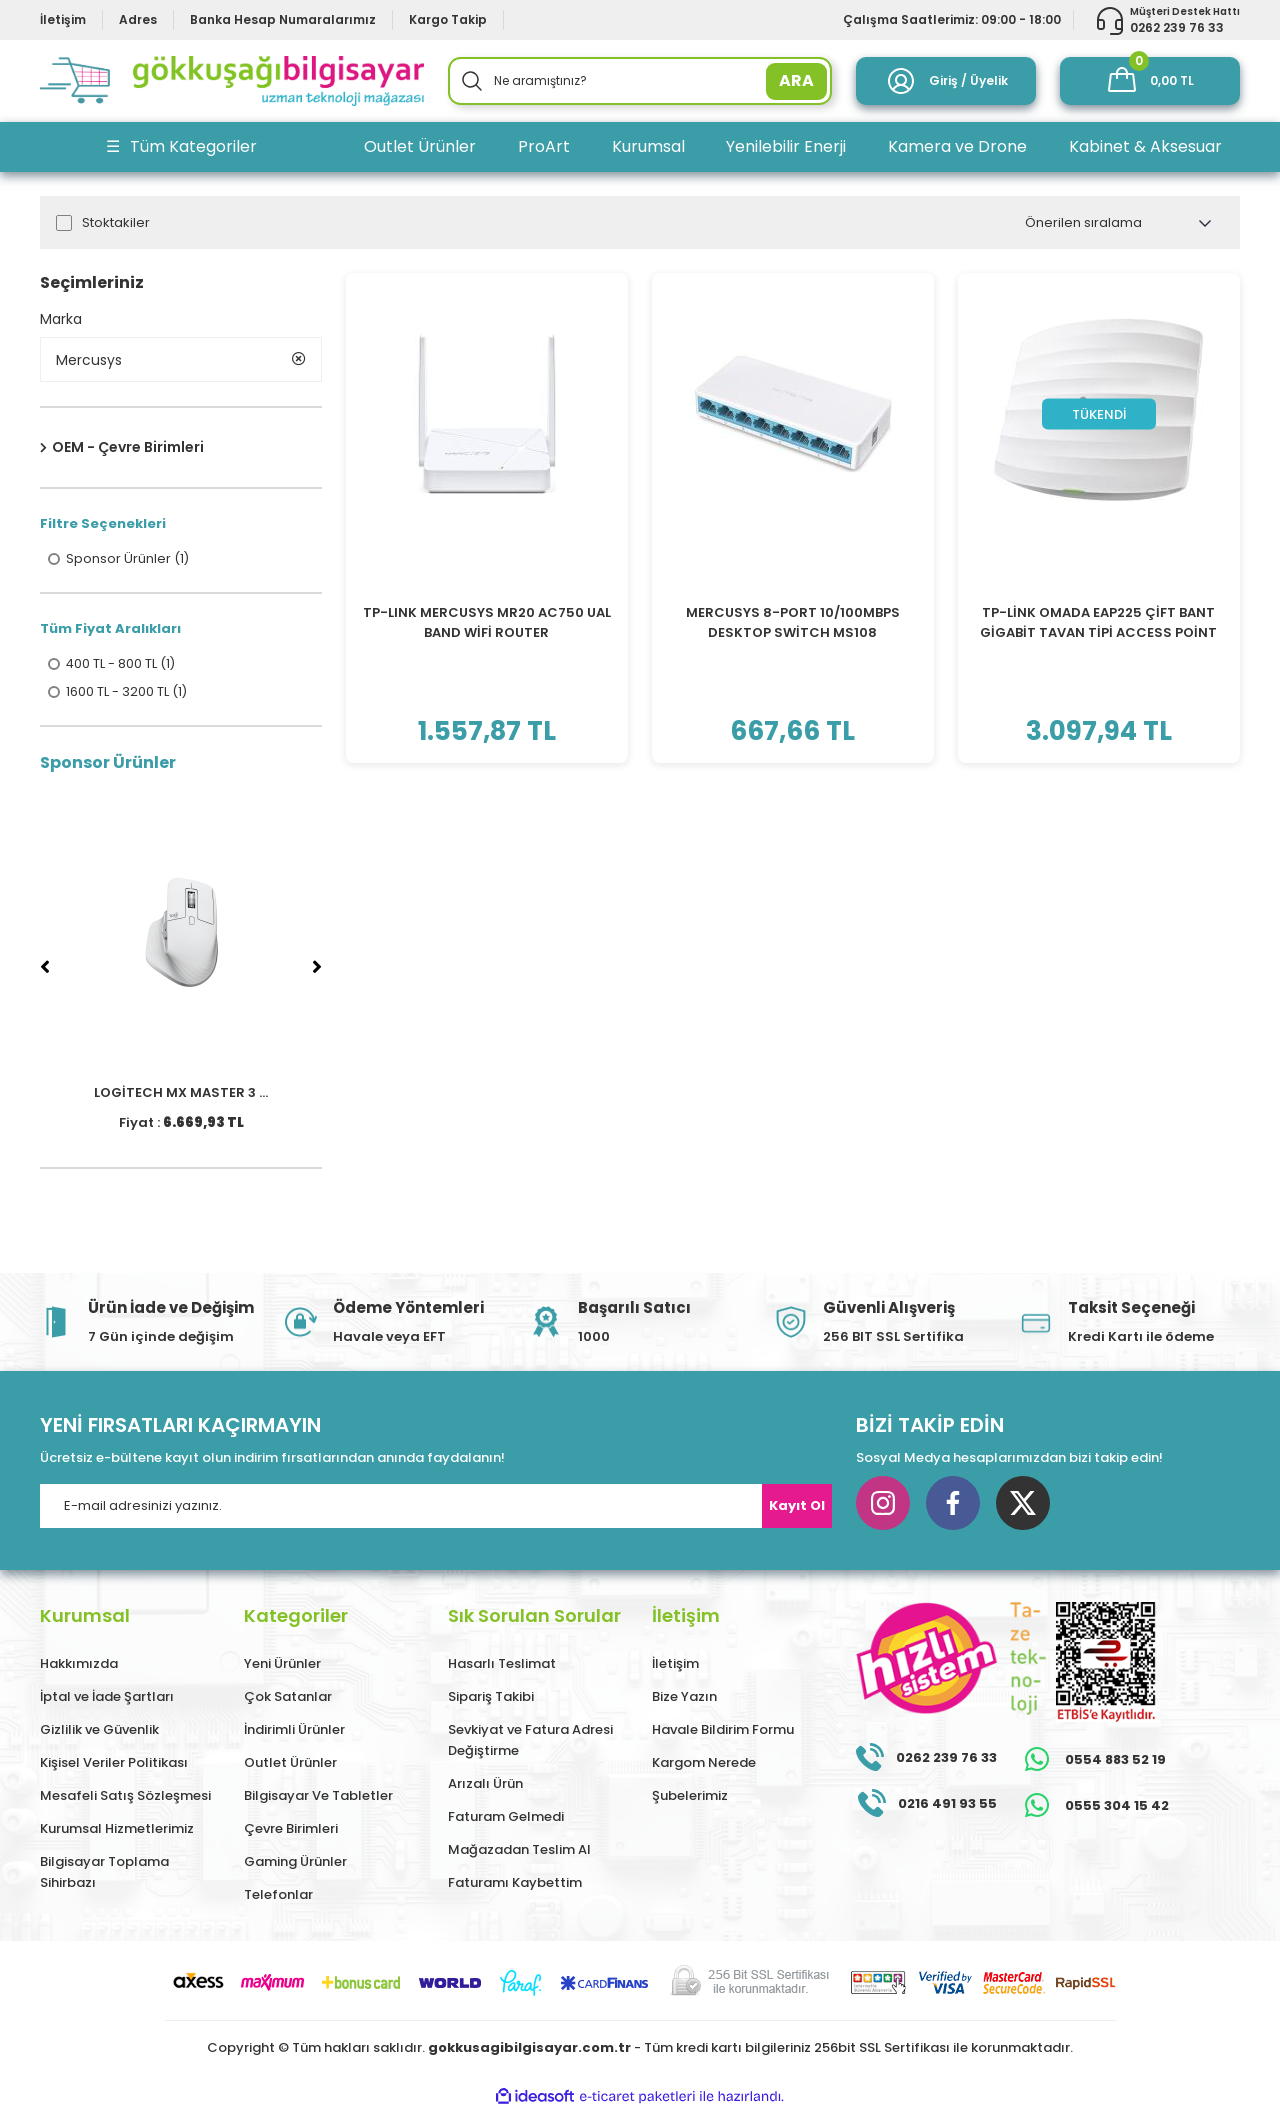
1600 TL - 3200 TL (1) (127, 693)
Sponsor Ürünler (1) (128, 560)
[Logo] (232, 81)
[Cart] (1150, 81)
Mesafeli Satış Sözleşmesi (125, 1796)
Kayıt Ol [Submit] (797, 1506)
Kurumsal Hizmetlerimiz (117, 1829)
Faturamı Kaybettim (515, 1883)
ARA (796, 80)
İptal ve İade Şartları (107, 1697)
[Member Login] (946, 81)
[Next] (317, 968)
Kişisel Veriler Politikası (114, 1763)
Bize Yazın (684, 1697)
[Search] (640, 81)
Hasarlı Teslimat (502, 1664)
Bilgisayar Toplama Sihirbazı (104, 1873)
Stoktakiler (116, 223)
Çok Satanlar (288, 1697)
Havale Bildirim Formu (723, 1730)
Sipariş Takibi (491, 1697)
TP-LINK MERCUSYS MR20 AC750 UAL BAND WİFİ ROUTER (487, 622)
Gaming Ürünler (295, 1862)
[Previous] (45, 968)
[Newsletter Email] (436, 1507)
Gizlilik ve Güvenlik (99, 1730)
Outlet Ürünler (290, 1763)
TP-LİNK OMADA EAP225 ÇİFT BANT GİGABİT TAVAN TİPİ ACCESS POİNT (1098, 622)
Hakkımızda (79, 1664)
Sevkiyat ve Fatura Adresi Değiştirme (530, 1741)
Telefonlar (278, 1895)
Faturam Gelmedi (506, 1817)
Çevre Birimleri (291, 1829)
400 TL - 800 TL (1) (121, 665)
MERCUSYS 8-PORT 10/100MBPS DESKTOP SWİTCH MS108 (793, 622)
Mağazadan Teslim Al (519, 1850)
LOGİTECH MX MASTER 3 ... (181, 1093)
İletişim (675, 1664)
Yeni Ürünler (282, 1664)
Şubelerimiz (690, 1796)
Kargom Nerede (704, 1763)
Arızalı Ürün (485, 1784)
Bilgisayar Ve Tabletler (318, 1796)
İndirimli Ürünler (294, 1730)
